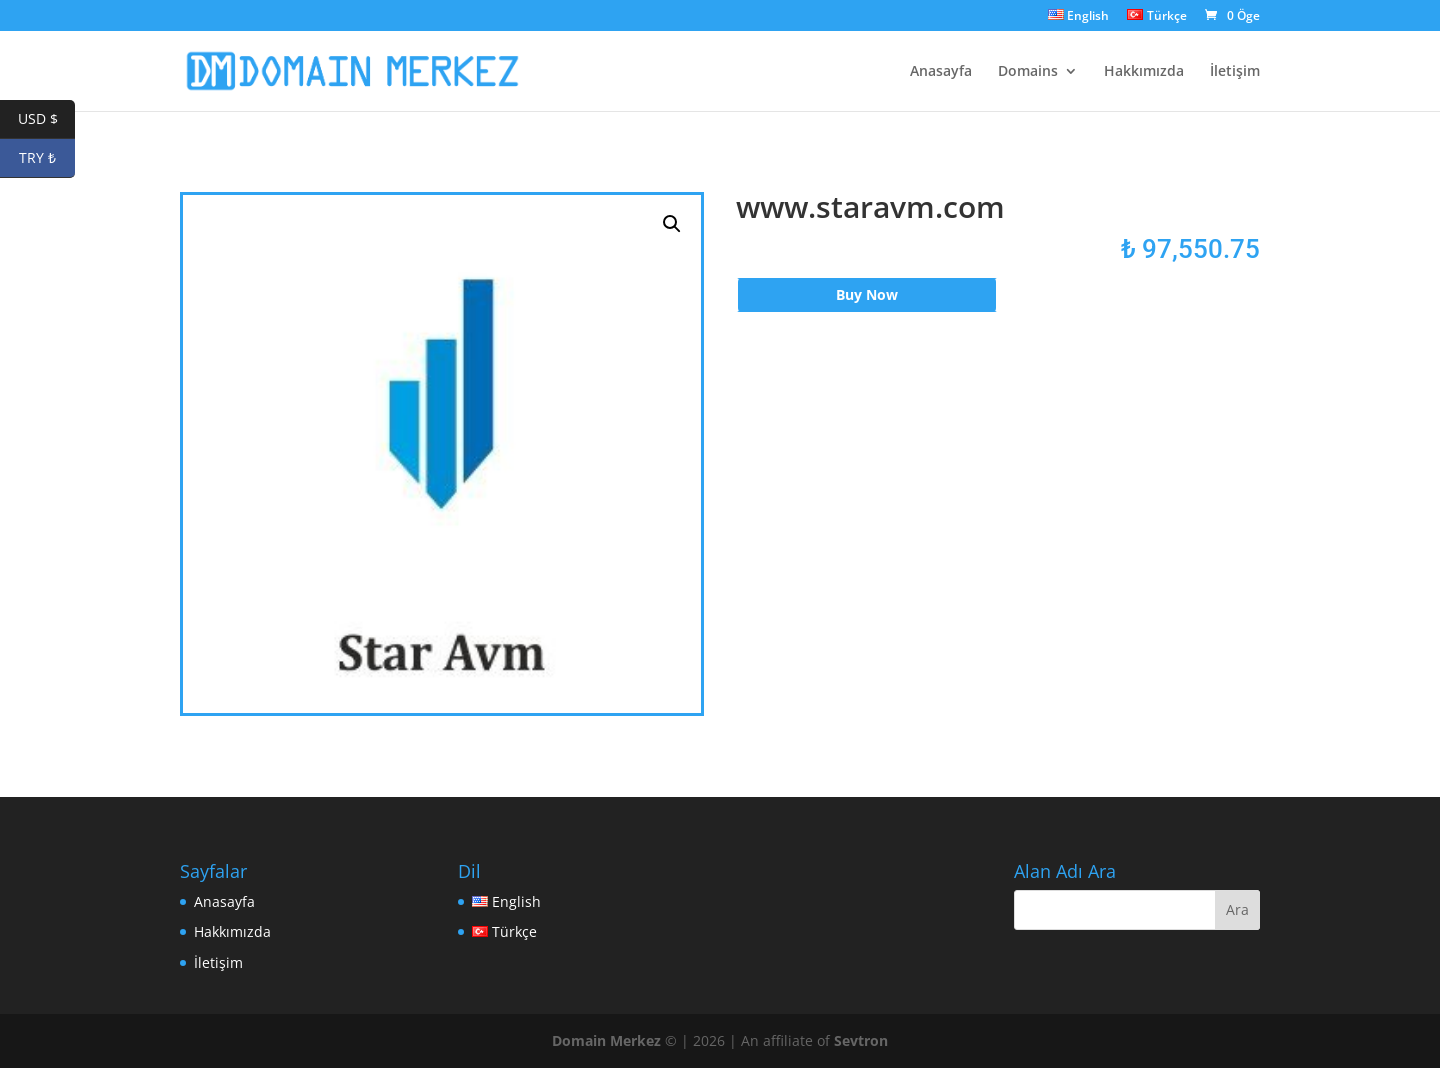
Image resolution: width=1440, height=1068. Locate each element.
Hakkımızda (1144, 72)
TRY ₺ (47, 158)
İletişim (1235, 72)
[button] (672, 224)
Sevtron (861, 1040)
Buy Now (867, 294)
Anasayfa (941, 72)
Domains (1028, 72)
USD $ (47, 119)
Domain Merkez (606, 1040)
